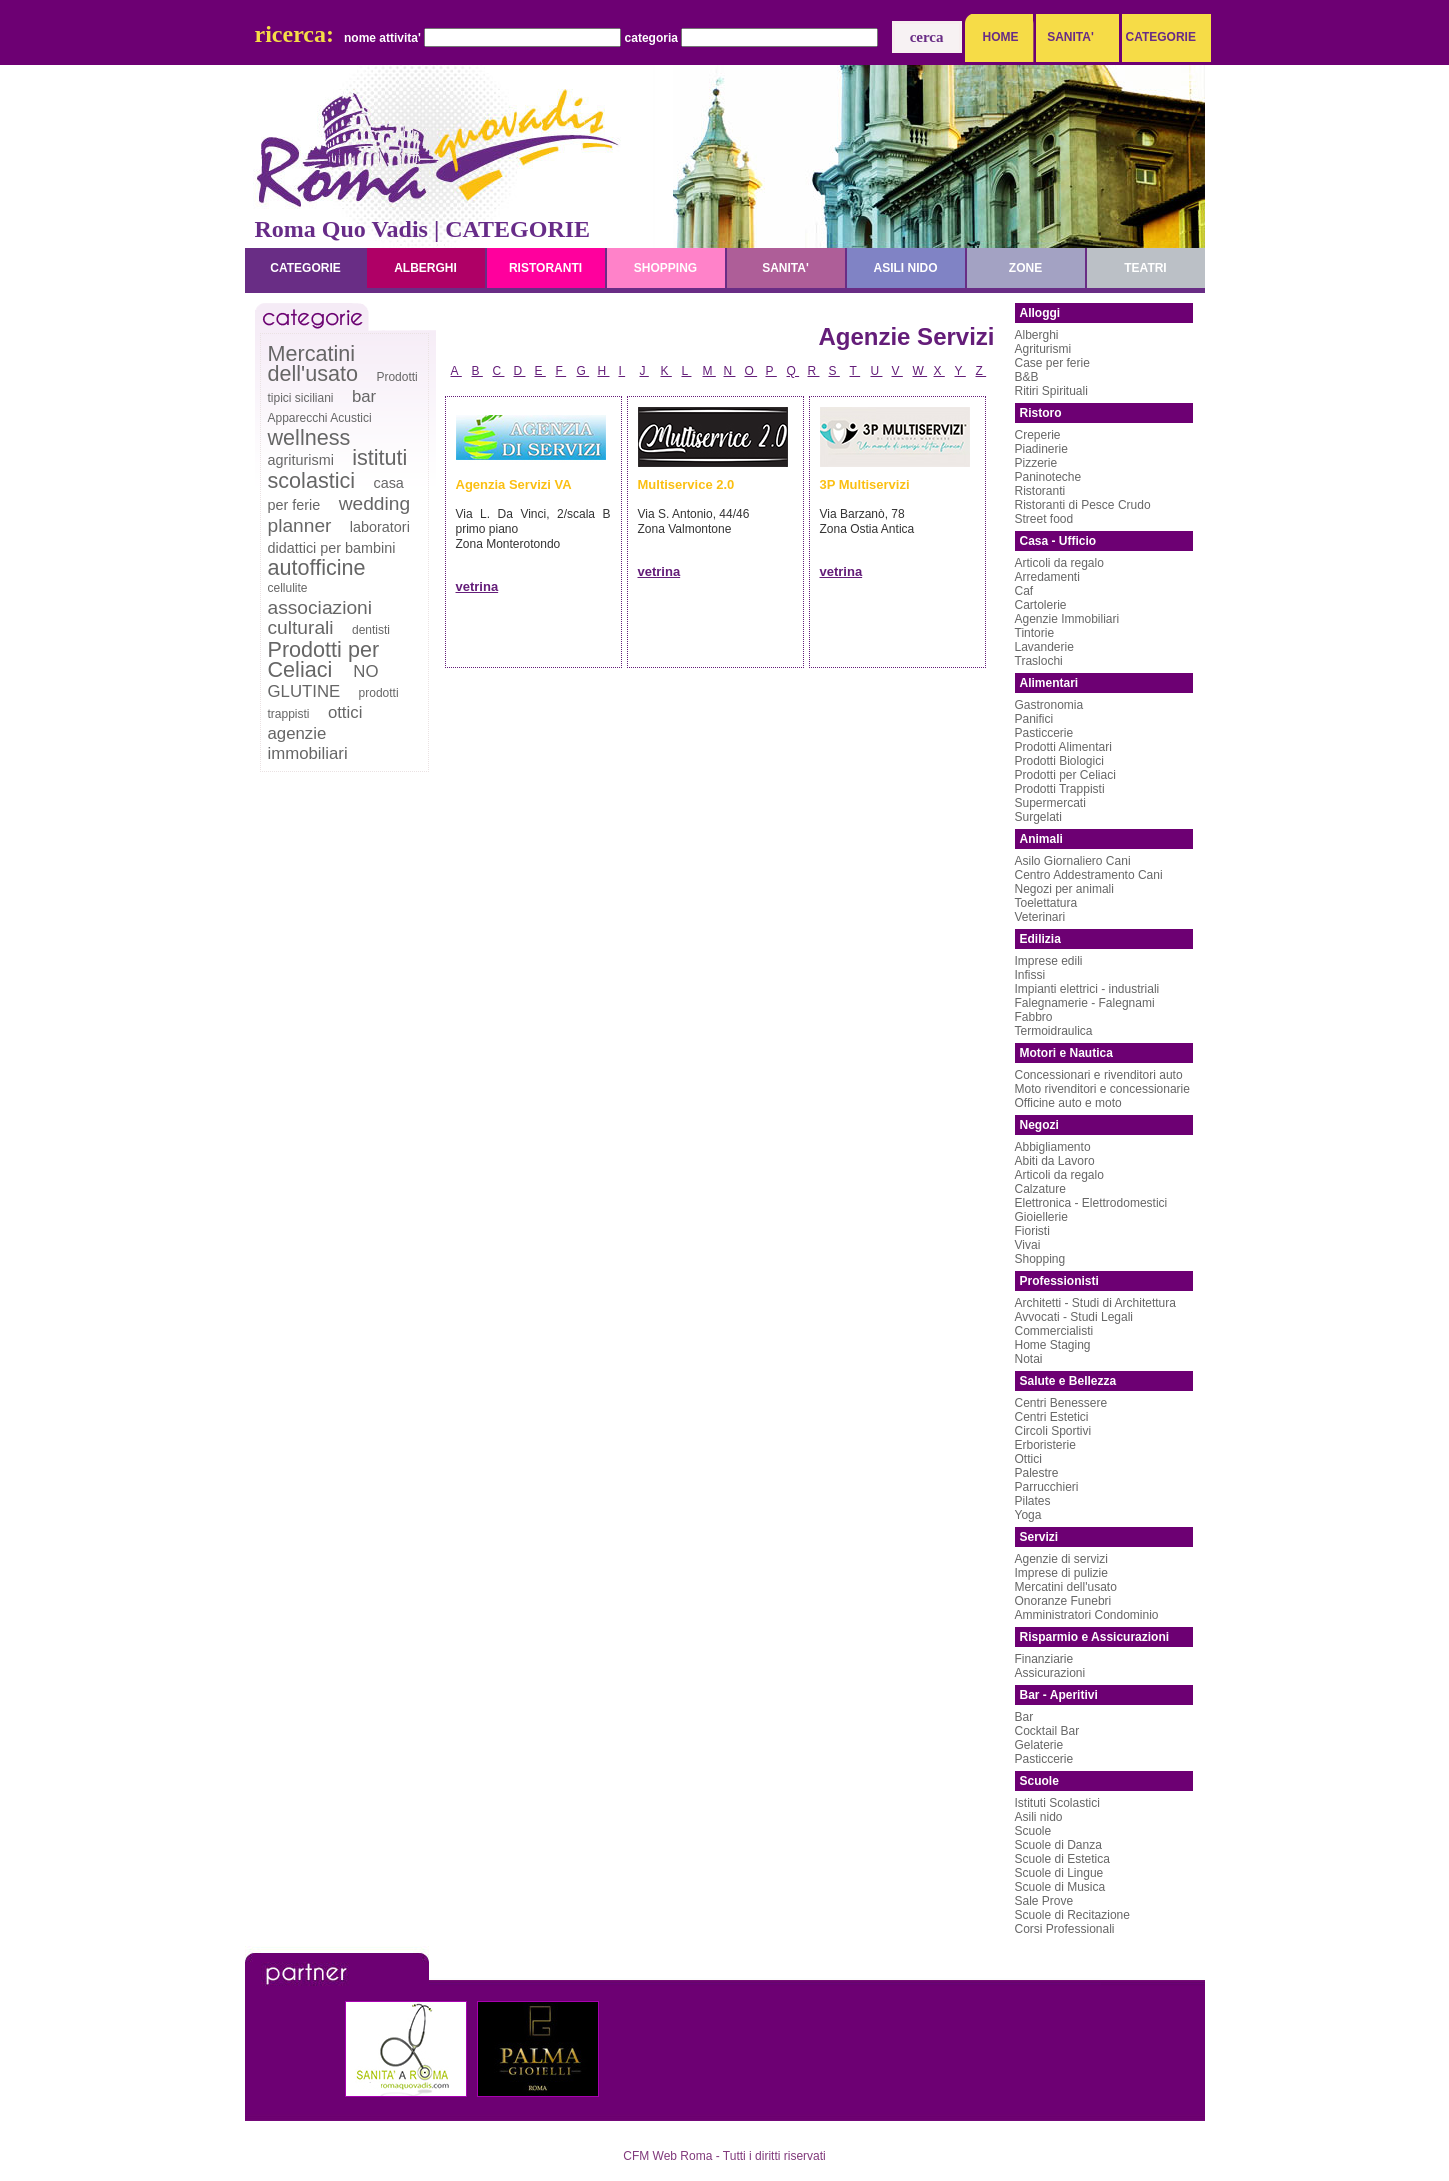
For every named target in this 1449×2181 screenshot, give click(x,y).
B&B (1027, 377)
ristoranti (545, 268)
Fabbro (1034, 1017)
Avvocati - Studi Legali (1074, 1317)
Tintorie (1035, 633)
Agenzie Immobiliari (1067, 619)
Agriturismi (1043, 349)
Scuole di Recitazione (1072, 1915)
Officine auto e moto (1068, 1103)
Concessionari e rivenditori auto (1099, 1075)
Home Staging (1053, 1345)
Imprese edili (1049, 961)
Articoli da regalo (1059, 563)
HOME (1001, 37)
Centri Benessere (1061, 1403)
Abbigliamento (1053, 1147)
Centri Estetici (1052, 1417)
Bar (1024, 1717)
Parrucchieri (1047, 1487)
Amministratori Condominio (1087, 1615)
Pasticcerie (1044, 733)
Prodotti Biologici (1059, 761)
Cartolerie (1041, 605)
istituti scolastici (338, 469)
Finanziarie (1044, 1659)
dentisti (371, 630)
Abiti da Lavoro (1055, 1161)
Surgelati (1038, 817)
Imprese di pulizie (1061, 1573)
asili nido (905, 268)
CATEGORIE (1156, 37)
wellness (309, 437)
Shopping (1040, 1259)
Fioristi (1032, 1231)
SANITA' (1070, 37)
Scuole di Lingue (1059, 1873)
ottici (345, 712)
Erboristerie (1045, 1445)
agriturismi (301, 460)
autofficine (317, 567)
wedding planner (339, 514)
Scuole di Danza (1058, 1845)
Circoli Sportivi (1053, 1431)
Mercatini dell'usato (313, 363)
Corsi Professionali (1065, 1929)
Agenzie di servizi (1061, 1559)
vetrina (477, 586)
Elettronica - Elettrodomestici (1091, 1203)
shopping (665, 268)
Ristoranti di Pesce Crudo (1083, 505)
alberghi (425, 268)
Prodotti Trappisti (1060, 789)
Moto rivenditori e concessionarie (1102, 1089)
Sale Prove (1044, 1901)
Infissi (1030, 975)
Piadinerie (1041, 449)
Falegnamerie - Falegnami (1085, 1003)
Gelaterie (1039, 1745)
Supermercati (1050, 803)
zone (1025, 268)
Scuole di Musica (1060, 1887)
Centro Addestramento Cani (1089, 875)
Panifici (1034, 719)
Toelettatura (1046, 903)
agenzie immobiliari (308, 743)
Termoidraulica (1054, 1031)
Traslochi (1039, 661)
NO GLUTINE (323, 681)
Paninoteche (1048, 477)
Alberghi (1037, 335)
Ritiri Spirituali (1051, 391)
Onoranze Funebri (1063, 1601)
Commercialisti (1054, 1331)
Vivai (1028, 1245)
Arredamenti (1047, 577)
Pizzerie (1036, 463)
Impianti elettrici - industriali (1087, 989)
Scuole (1033, 1831)
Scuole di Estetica (1062, 1859)
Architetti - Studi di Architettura (1095, 1303)
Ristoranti (1040, 491)
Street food (1044, 519)
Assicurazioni (1050, 1673)
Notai (1029, 1359)
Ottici (1028, 1459)
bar (364, 396)
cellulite (288, 588)
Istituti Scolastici (1057, 1803)
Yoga (1028, 1515)
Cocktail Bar (1047, 1731)
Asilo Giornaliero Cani (1073, 861)
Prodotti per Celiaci (324, 659)
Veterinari (1040, 917)
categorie (305, 268)
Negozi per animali (1064, 889)
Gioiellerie (1041, 1217)
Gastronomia (1049, 705)
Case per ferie (1052, 363)
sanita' (785, 268)
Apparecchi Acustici (320, 418)
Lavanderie (1044, 647)
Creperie (1038, 435)
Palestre (1037, 1473)
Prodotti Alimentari (1063, 747)
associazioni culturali (320, 617)
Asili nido (1039, 1817)
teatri (1145, 268)
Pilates (1033, 1501)
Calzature (1040, 1189)
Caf (1024, 591)
